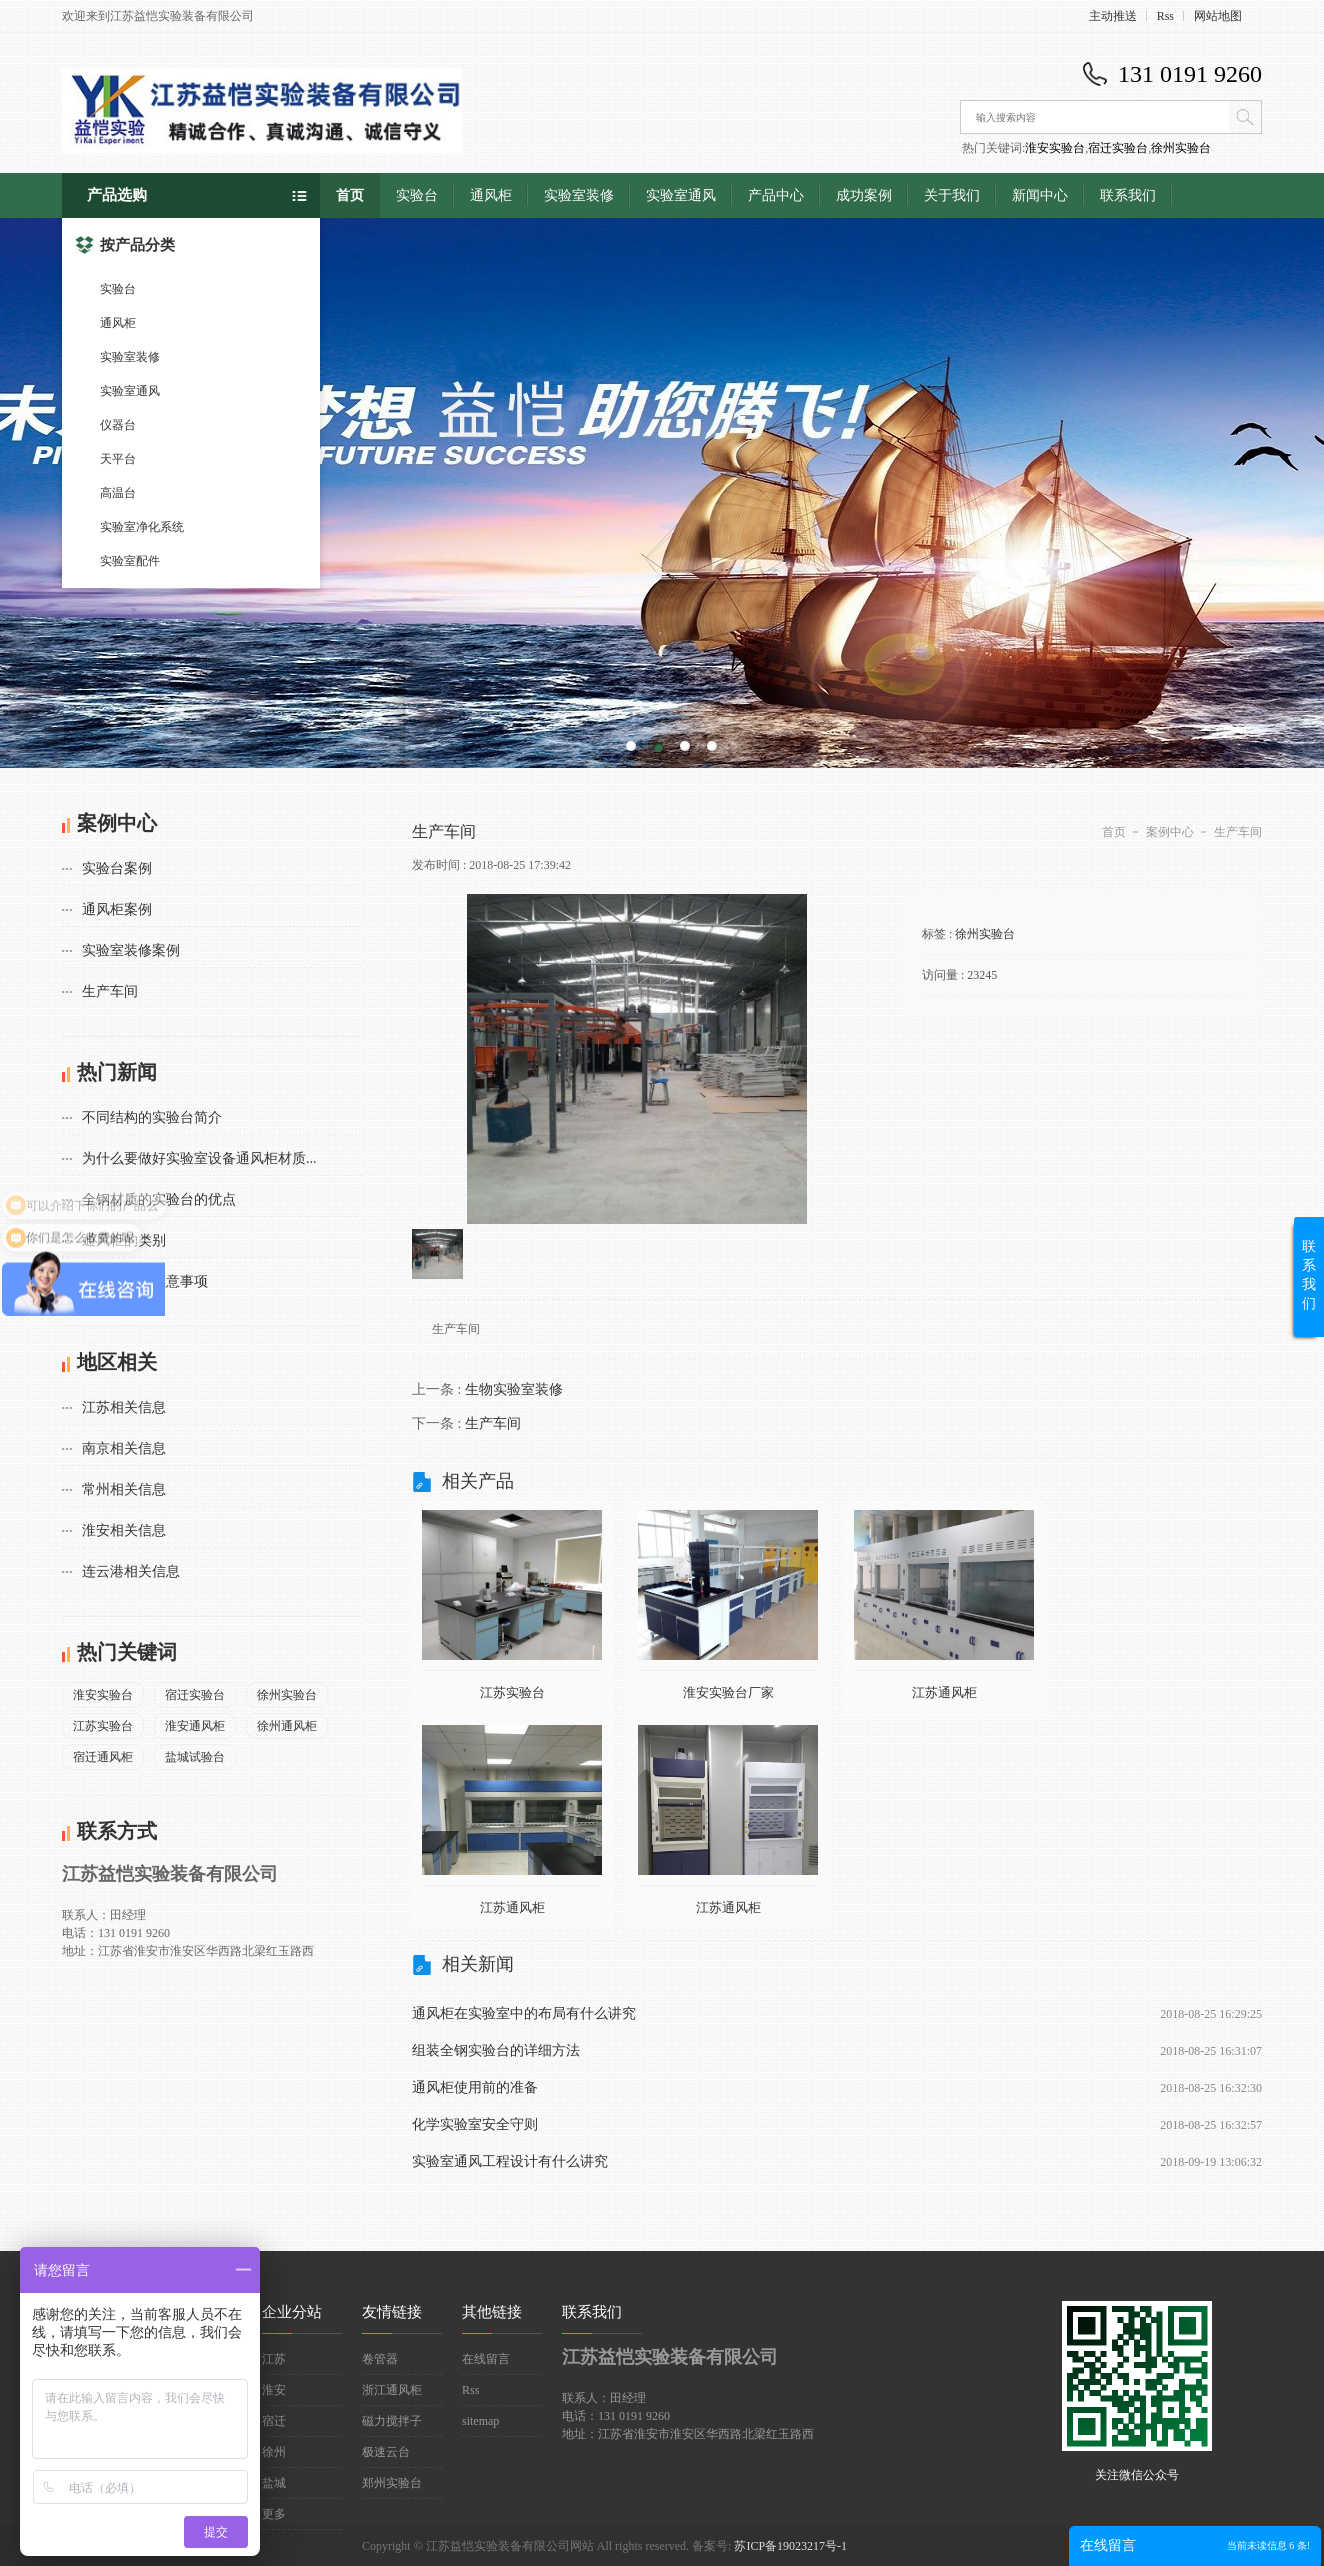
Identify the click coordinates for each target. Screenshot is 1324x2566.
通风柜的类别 (124, 1240)
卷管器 (380, 2359)
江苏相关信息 (124, 1407)
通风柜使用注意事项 (145, 1281)
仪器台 (118, 425)
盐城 (274, 2483)
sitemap (480, 2421)
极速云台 (386, 2452)
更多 (274, 2514)
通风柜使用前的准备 (475, 2087)
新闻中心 (1040, 195)
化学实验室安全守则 (475, 2124)
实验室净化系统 (142, 527)
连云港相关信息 (131, 1571)
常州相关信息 (124, 1489)
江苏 (274, 2359)
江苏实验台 (103, 1726)
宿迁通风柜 (103, 1757)
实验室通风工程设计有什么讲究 (510, 2161)
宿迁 (274, 2421)
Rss (1165, 16)
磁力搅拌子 (392, 2421)
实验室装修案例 (131, 950)
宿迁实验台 (1118, 148)
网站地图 (1218, 16)
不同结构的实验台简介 (152, 1117)
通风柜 (118, 323)
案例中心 (1170, 832)
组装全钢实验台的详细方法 (496, 2050)
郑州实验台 (392, 2483)
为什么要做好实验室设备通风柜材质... (199, 1158)
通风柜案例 (117, 909)
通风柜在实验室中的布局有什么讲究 (524, 2013)
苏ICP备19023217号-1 (790, 2546)
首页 (350, 195)
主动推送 (1113, 16)
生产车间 (110, 991)
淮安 (274, 2390)
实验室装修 (130, 357)
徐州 (274, 2452)
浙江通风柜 (392, 2390)
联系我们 (1128, 195)
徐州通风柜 (287, 1726)
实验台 (118, 289)
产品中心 (776, 195)
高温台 (118, 493)
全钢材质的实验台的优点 (159, 1199)
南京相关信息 (124, 1448)
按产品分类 (125, 245)
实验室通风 (130, 391)
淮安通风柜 (195, 1726)
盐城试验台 (195, 1757)
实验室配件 (130, 561)
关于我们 (952, 195)
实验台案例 (117, 868)
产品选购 (117, 195)
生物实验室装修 (514, 1389)
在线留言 (486, 2359)
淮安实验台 (1055, 148)
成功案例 (864, 195)
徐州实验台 (1181, 148)
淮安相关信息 (124, 1530)
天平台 (118, 459)
